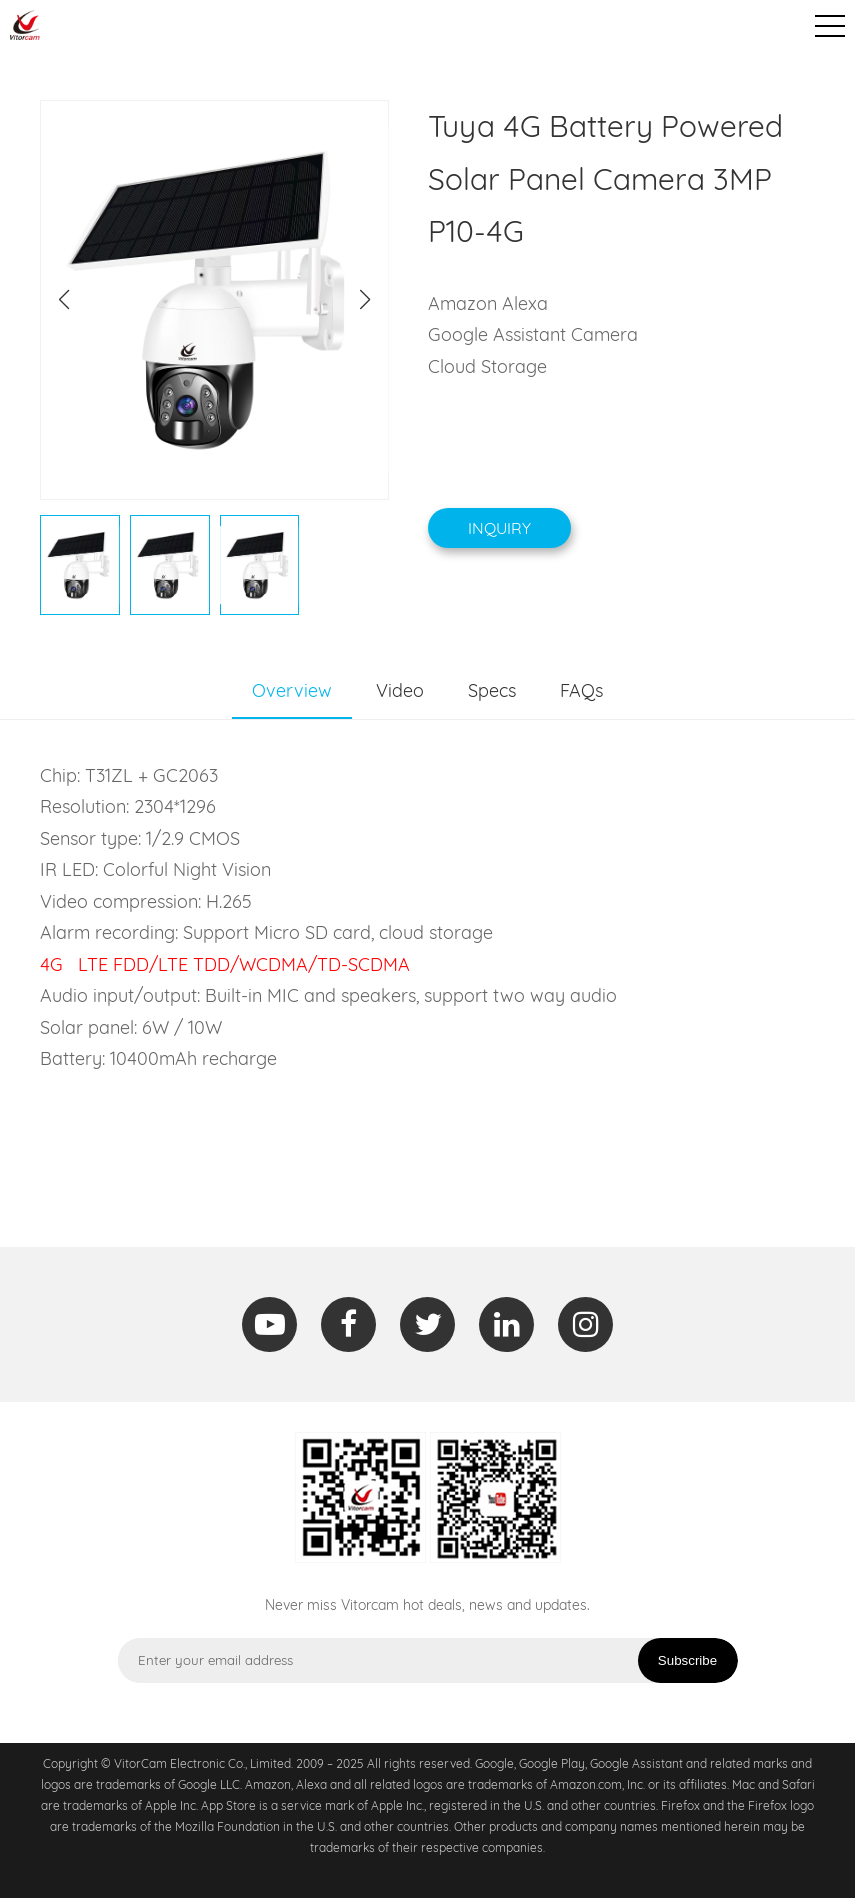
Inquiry (499, 528)
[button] (365, 300)
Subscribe (687, 1660)
